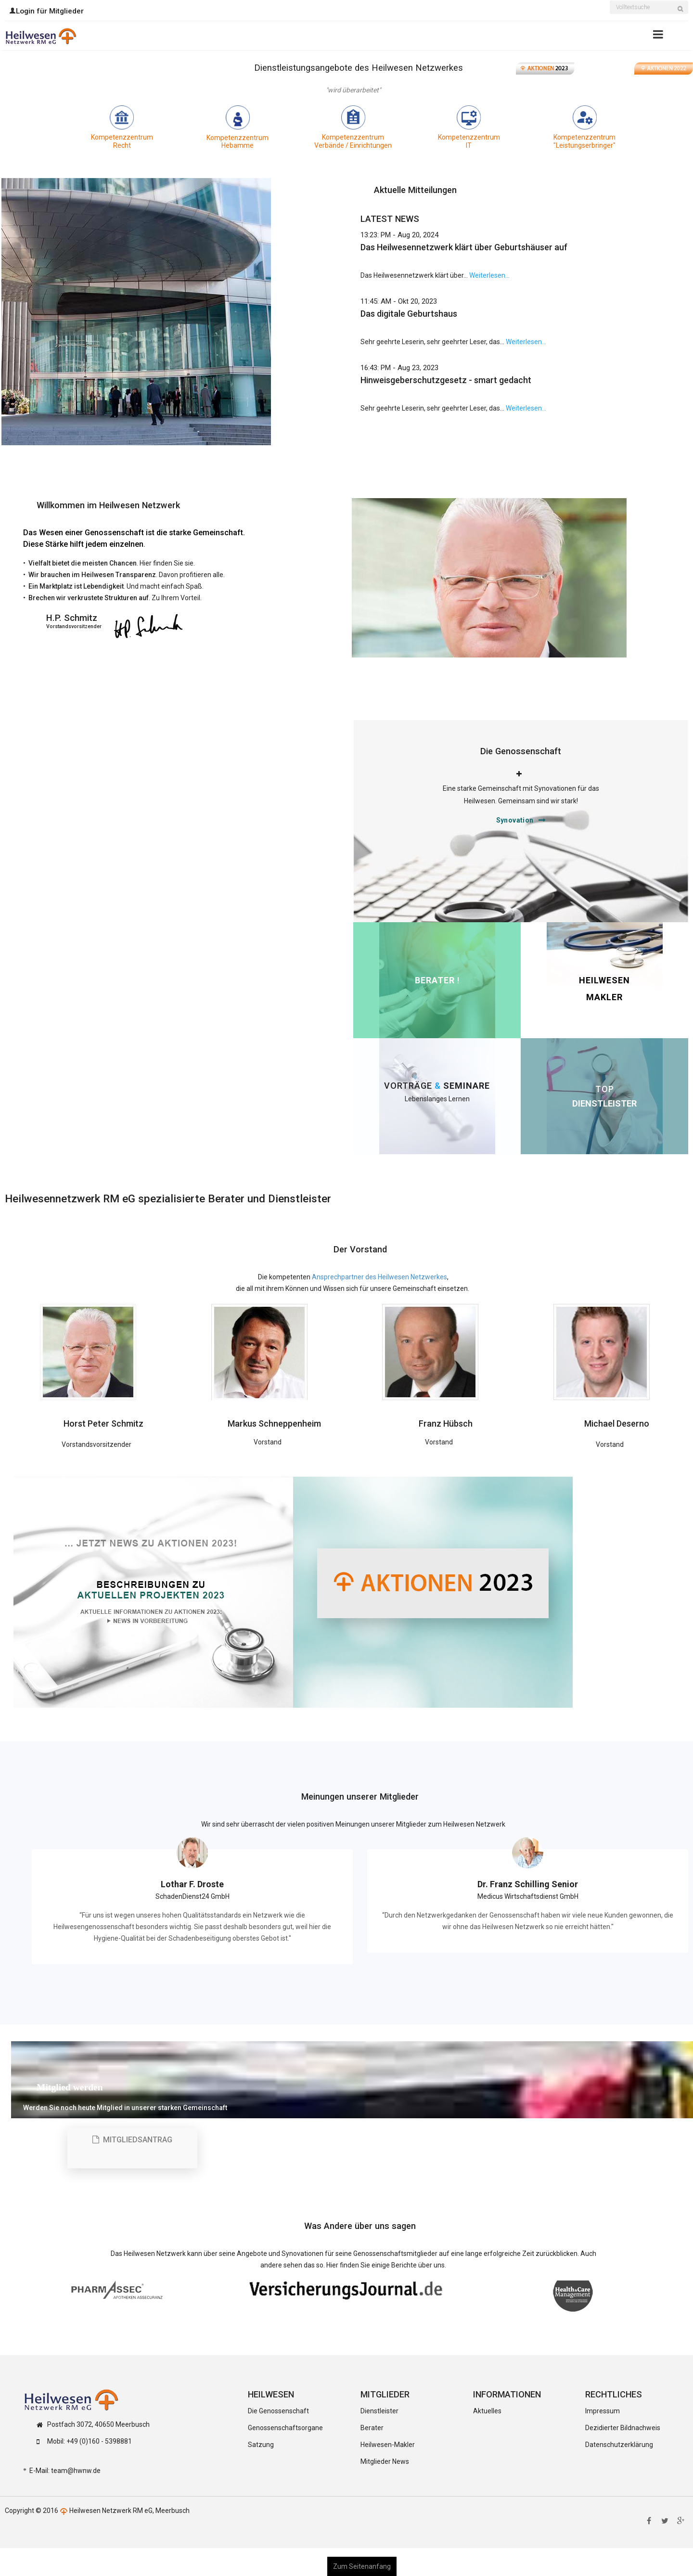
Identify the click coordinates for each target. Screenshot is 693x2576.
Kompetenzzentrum (122, 137)
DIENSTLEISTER (604, 1103)
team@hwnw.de (76, 2470)
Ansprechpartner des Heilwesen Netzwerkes (379, 1277)
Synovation (515, 820)
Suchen (683, 13)
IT (469, 145)
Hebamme (237, 145)
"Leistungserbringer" (584, 145)
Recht (122, 145)
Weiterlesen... (489, 275)
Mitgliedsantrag (132, 2139)
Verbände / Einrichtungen (353, 145)
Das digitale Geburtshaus (408, 314)
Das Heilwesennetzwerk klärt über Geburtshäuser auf (463, 247)
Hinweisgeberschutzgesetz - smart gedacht (445, 380)
